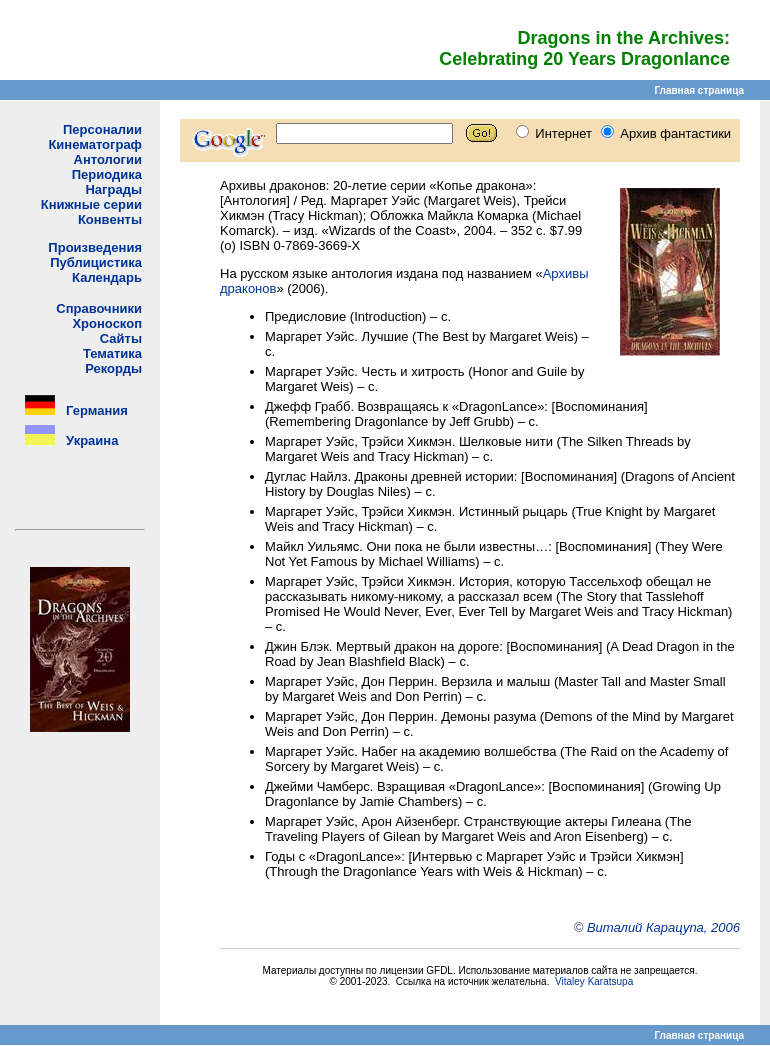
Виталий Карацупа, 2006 (663, 927)
